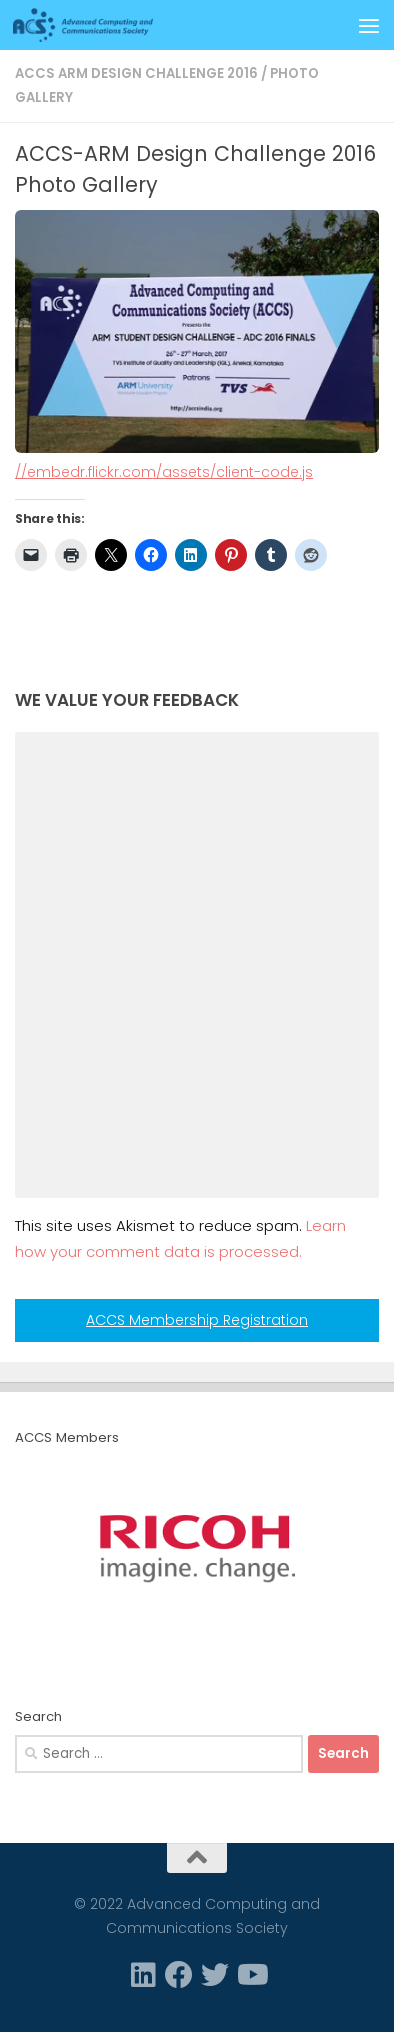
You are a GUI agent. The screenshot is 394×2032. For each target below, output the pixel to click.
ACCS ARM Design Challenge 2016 (136, 73)
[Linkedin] (143, 1975)
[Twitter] (215, 1975)
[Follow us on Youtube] (251, 1975)
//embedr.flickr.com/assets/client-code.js (164, 472)
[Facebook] (179, 1975)
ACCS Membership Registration (197, 1320)
